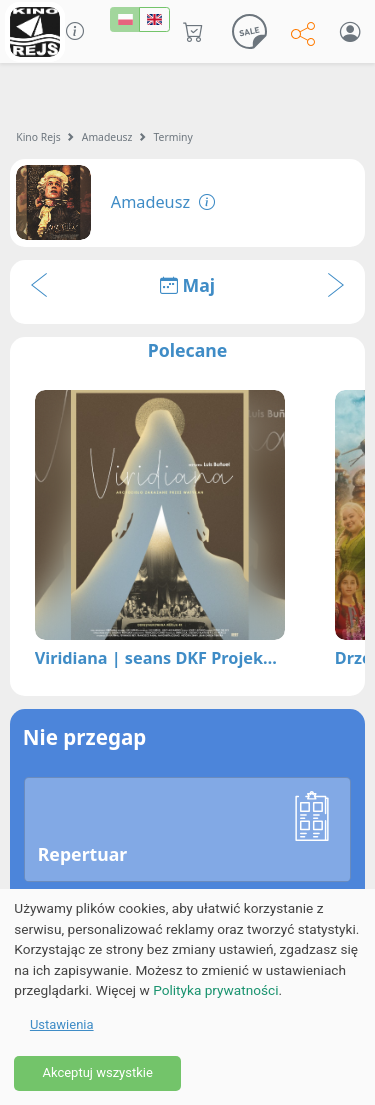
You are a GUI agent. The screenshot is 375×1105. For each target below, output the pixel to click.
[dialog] (187, 997)
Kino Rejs (38, 137)
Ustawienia (62, 1024)
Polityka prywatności (215, 990)
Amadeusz (107, 137)
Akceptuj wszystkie (97, 1072)
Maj (187, 285)
